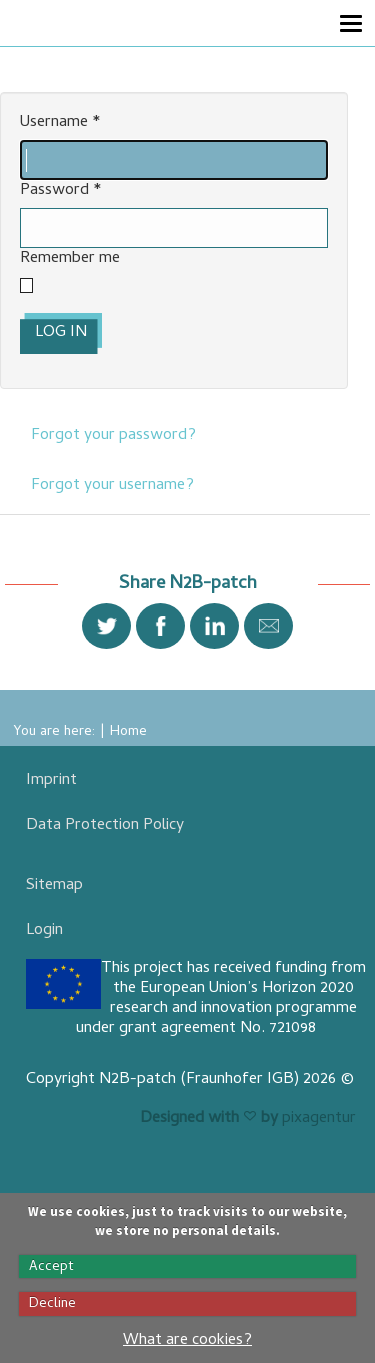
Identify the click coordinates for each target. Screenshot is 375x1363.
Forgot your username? (112, 486)
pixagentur (319, 1119)
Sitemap (54, 886)
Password (61, 191)
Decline (52, 1304)
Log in (61, 333)
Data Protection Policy (105, 826)
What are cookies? (187, 1341)
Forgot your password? (113, 436)
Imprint (51, 781)
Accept (51, 1267)
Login (44, 931)
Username (60, 123)
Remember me (70, 259)
